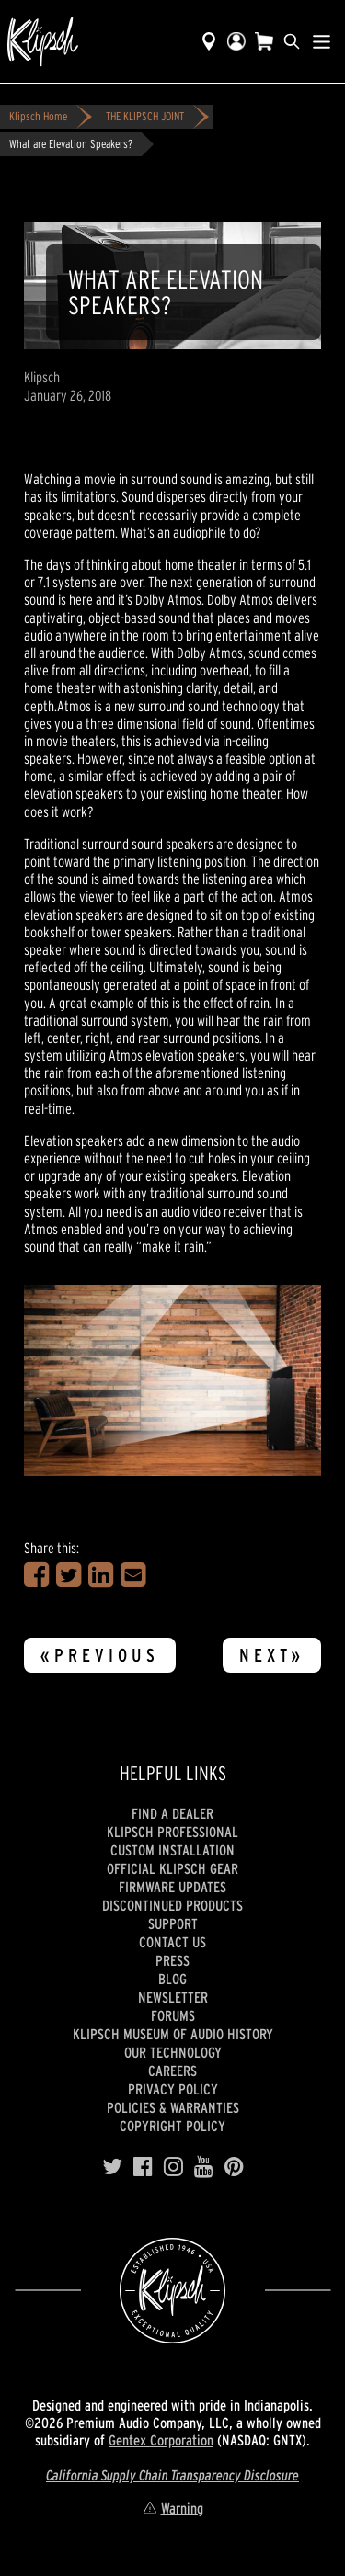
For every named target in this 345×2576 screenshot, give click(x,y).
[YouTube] (203, 2167)
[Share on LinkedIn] (100, 1575)
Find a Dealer (172, 1813)
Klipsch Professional (172, 1831)
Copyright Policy (172, 2125)
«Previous (99, 1655)
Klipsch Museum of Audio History (173, 2034)
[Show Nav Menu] (321, 41)
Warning (173, 2508)
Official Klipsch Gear (172, 1868)
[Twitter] (112, 2167)
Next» (272, 1655)
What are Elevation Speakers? (70, 144)
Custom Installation (172, 1850)
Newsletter (173, 1997)
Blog (172, 1978)
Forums (173, 2015)
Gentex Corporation (161, 2440)
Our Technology (173, 2052)
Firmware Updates (172, 1886)
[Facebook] (143, 2167)
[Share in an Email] (133, 1575)
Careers (172, 2070)
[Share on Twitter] (68, 1575)
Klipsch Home (38, 116)
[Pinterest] (234, 2167)
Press (172, 1960)
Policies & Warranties (173, 2107)
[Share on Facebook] (36, 1575)
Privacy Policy (173, 2089)
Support (173, 1923)
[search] (291, 41)
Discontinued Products (172, 1905)
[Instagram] (173, 2167)
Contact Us (172, 1942)
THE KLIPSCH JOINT (145, 116)
